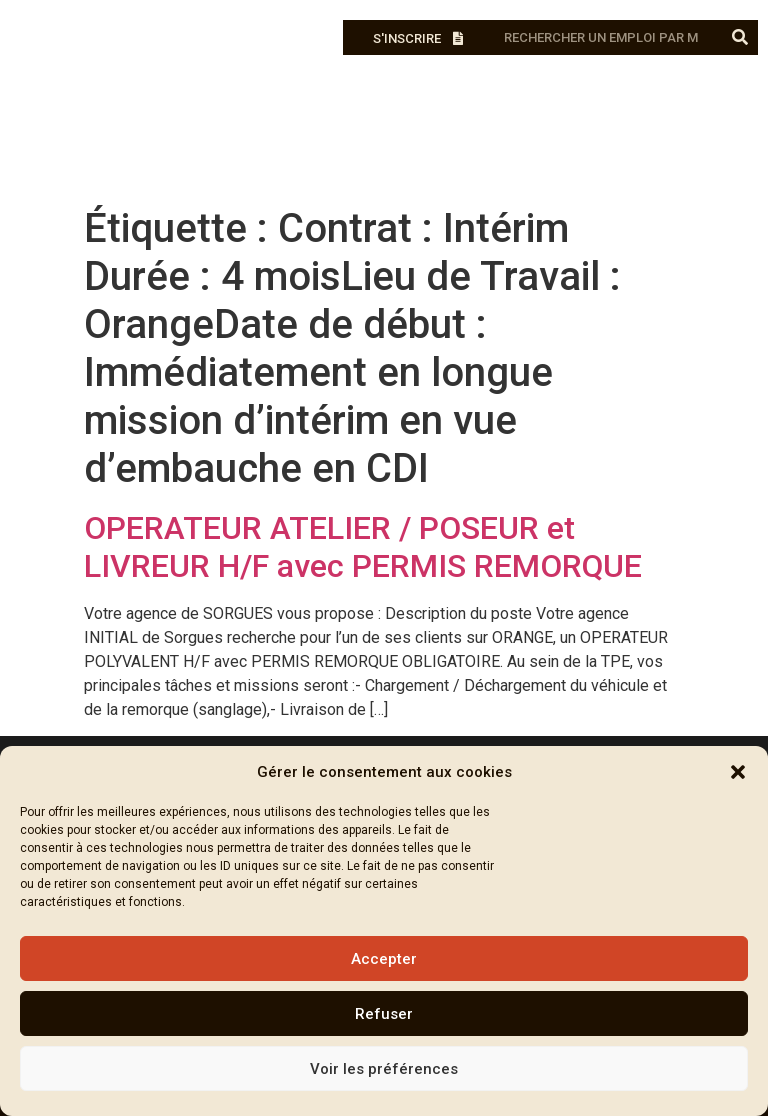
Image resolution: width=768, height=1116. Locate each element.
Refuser (384, 1014)
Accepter (384, 959)
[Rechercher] (740, 37)
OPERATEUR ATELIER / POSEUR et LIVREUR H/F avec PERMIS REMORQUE (363, 547)
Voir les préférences (384, 1069)
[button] (738, 772)
